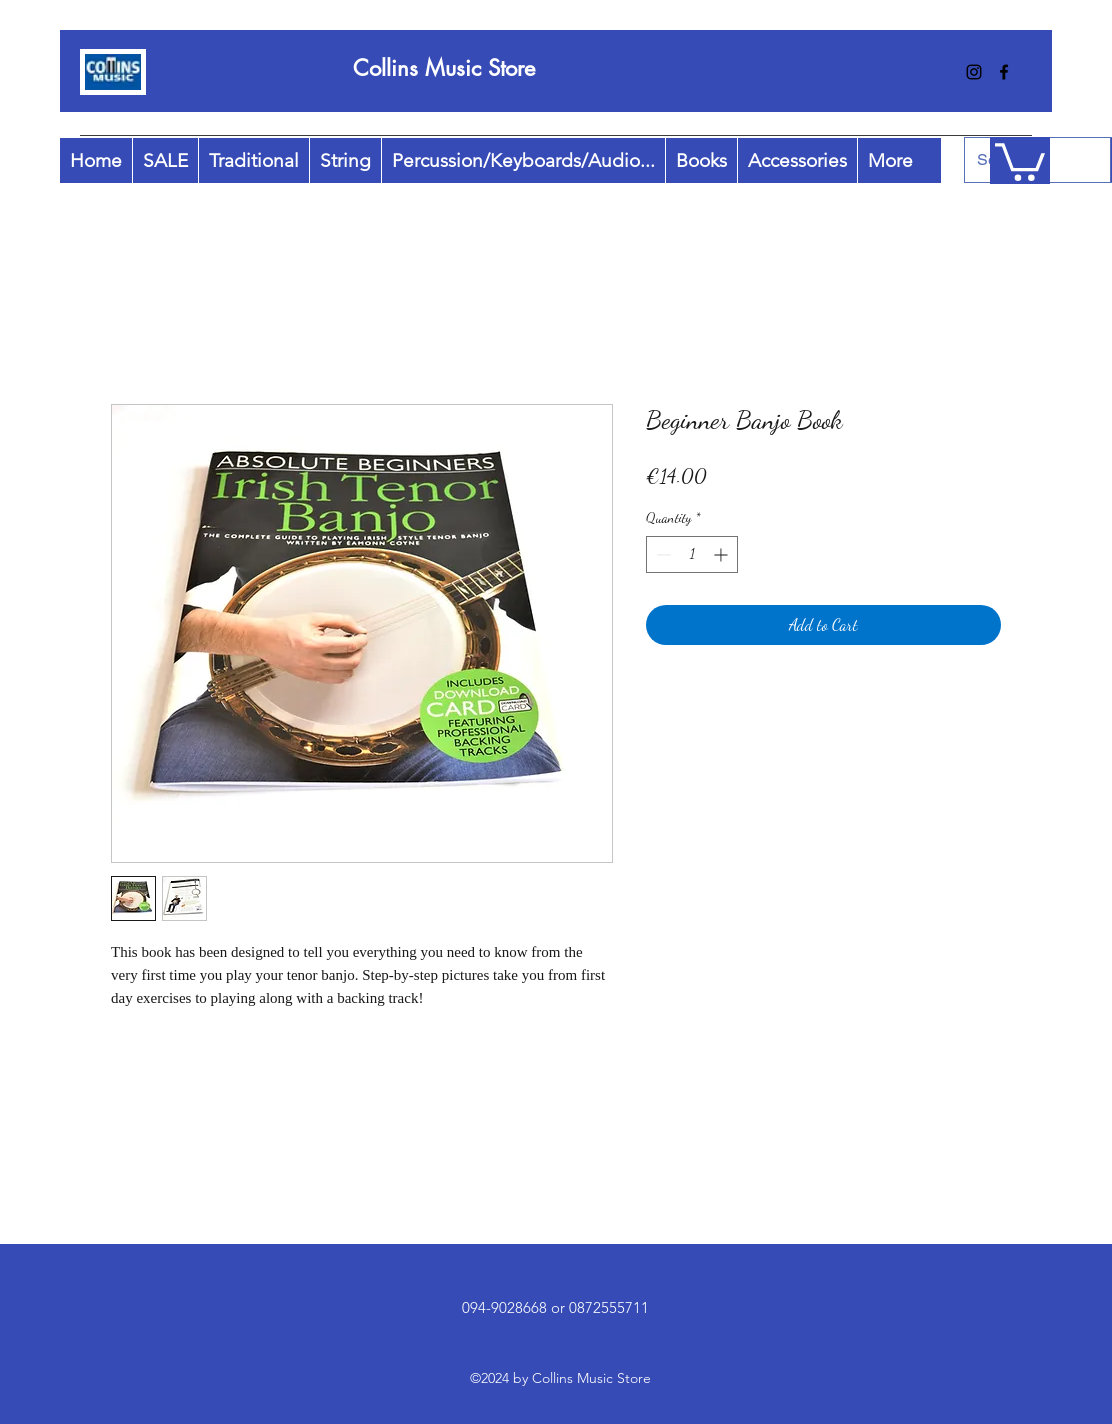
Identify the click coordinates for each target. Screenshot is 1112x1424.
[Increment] (722, 554)
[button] (1020, 160)
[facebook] (1004, 72)
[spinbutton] (692, 554)
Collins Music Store (444, 68)
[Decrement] (661, 554)
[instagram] (974, 72)
